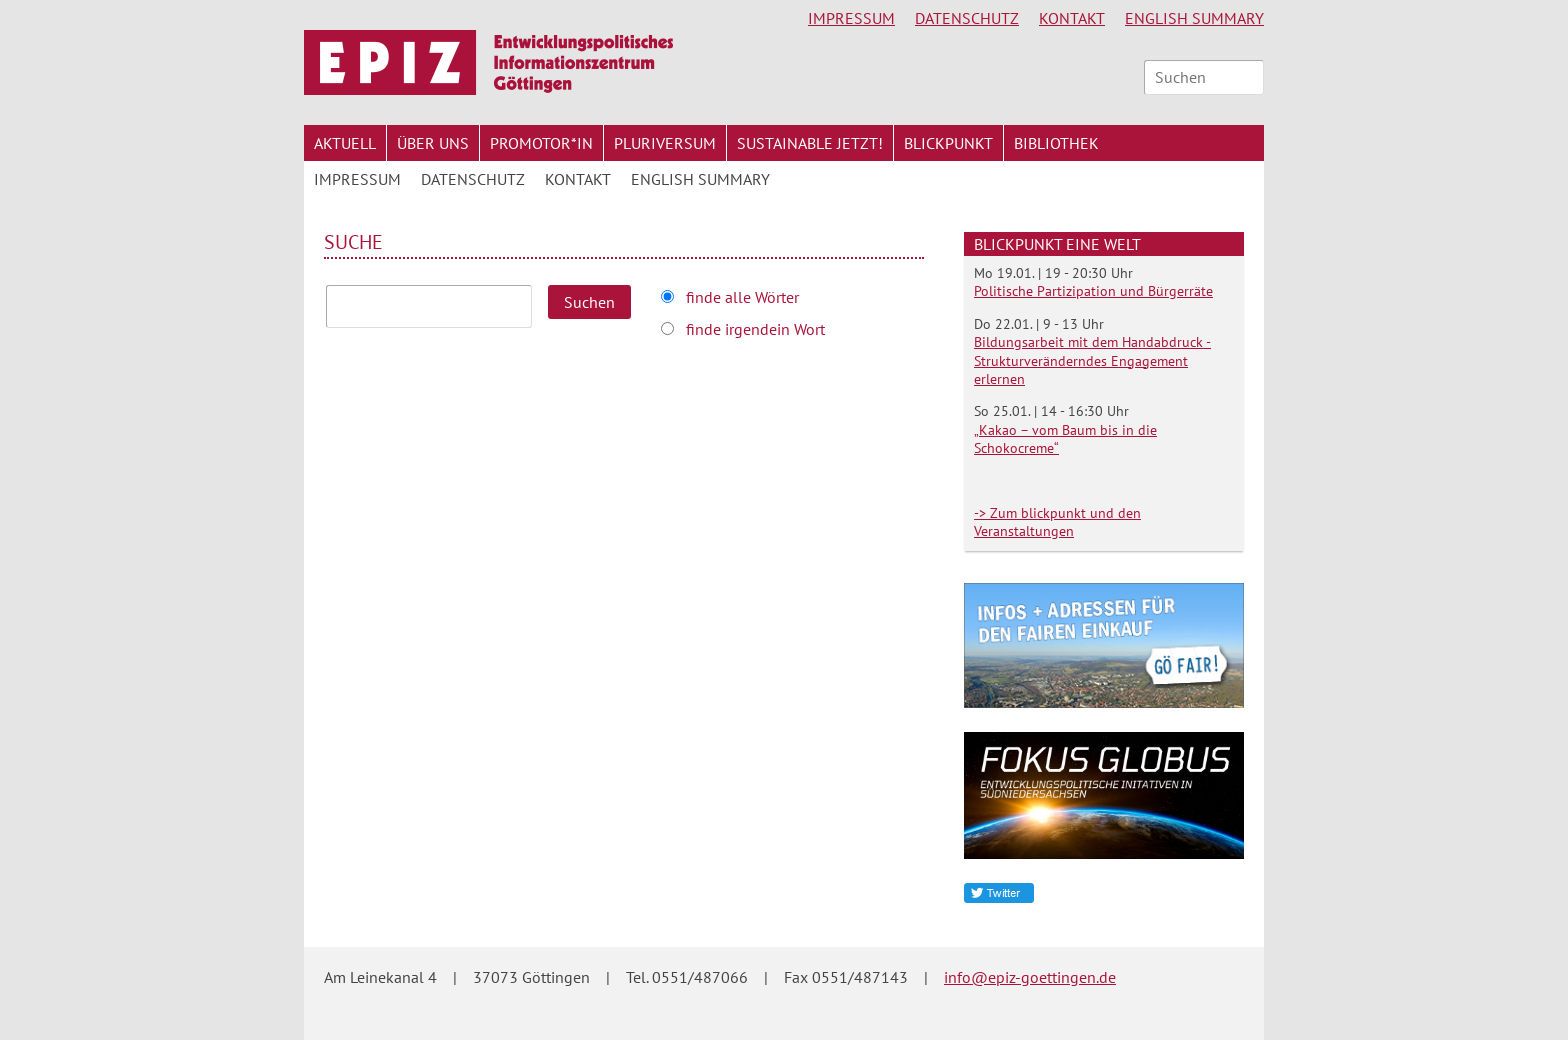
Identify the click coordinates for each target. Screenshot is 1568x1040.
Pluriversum (665, 143)
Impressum (851, 18)
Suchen (589, 302)
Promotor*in (541, 143)
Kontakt (1072, 18)
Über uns (433, 143)
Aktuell (345, 143)
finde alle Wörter (742, 297)
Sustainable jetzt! (810, 143)
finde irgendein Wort (755, 329)
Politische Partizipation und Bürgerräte (1093, 291)
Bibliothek (1056, 143)
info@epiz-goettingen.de (1030, 977)
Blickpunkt (948, 143)
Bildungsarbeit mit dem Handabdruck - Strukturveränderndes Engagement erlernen (1092, 360)
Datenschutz (967, 18)
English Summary (1194, 18)
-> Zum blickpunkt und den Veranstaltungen (1057, 522)
